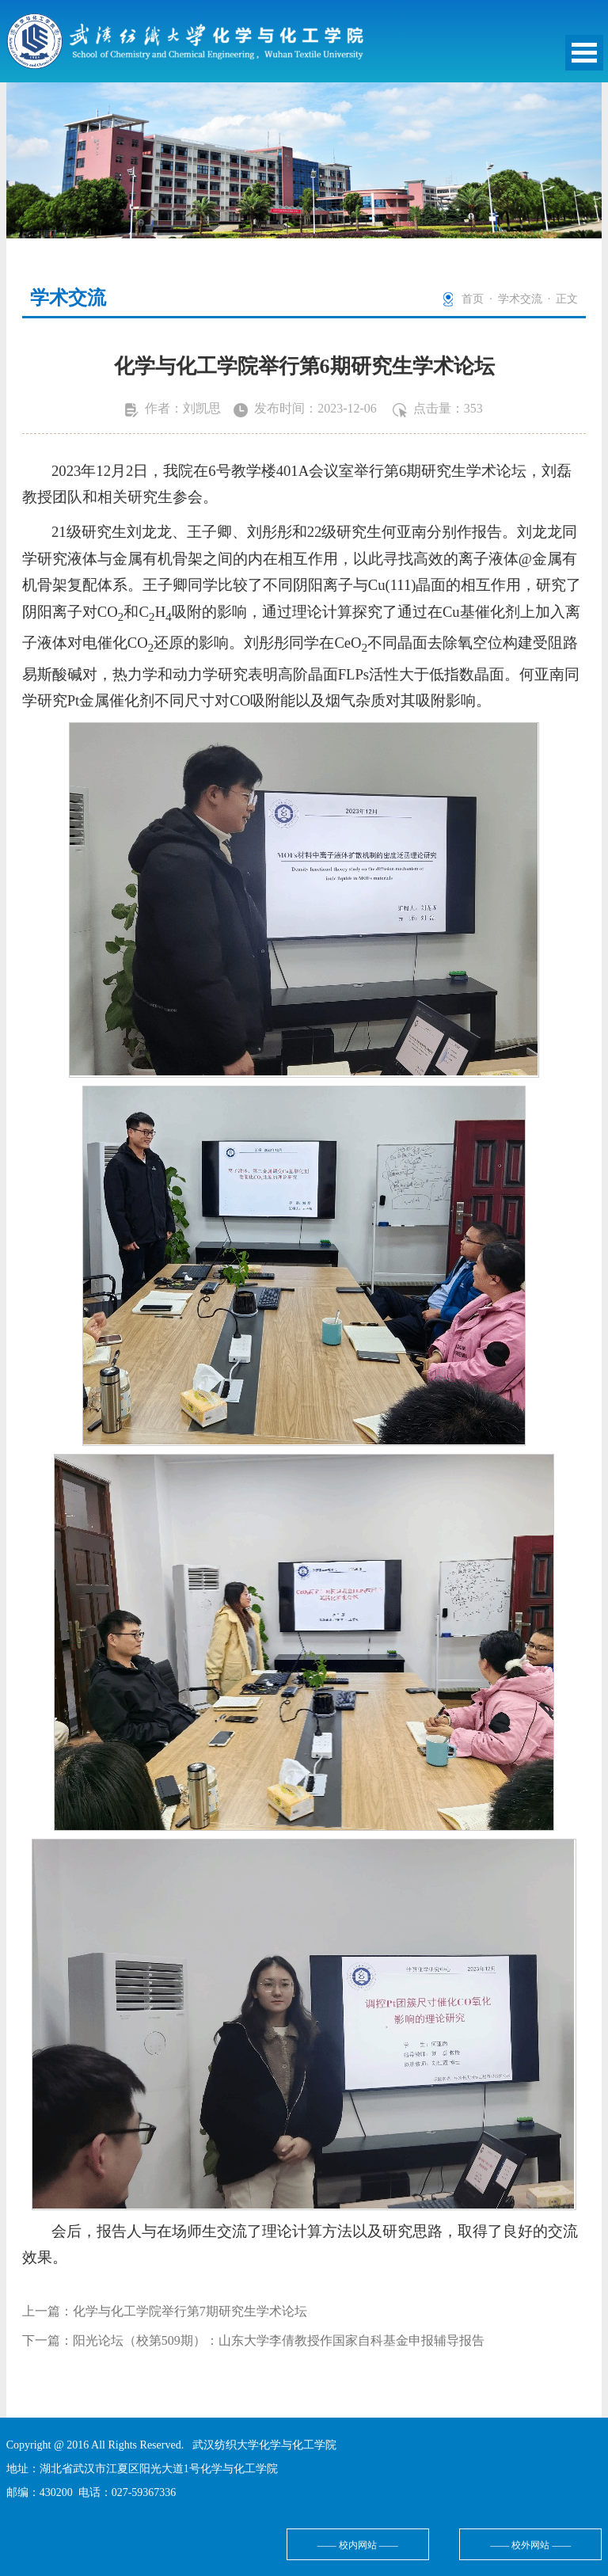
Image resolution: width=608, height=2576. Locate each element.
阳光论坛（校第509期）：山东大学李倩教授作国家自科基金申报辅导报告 (278, 2340)
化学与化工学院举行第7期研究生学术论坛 (190, 2311)
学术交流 (520, 299)
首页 (473, 299)
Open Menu (584, 52)
